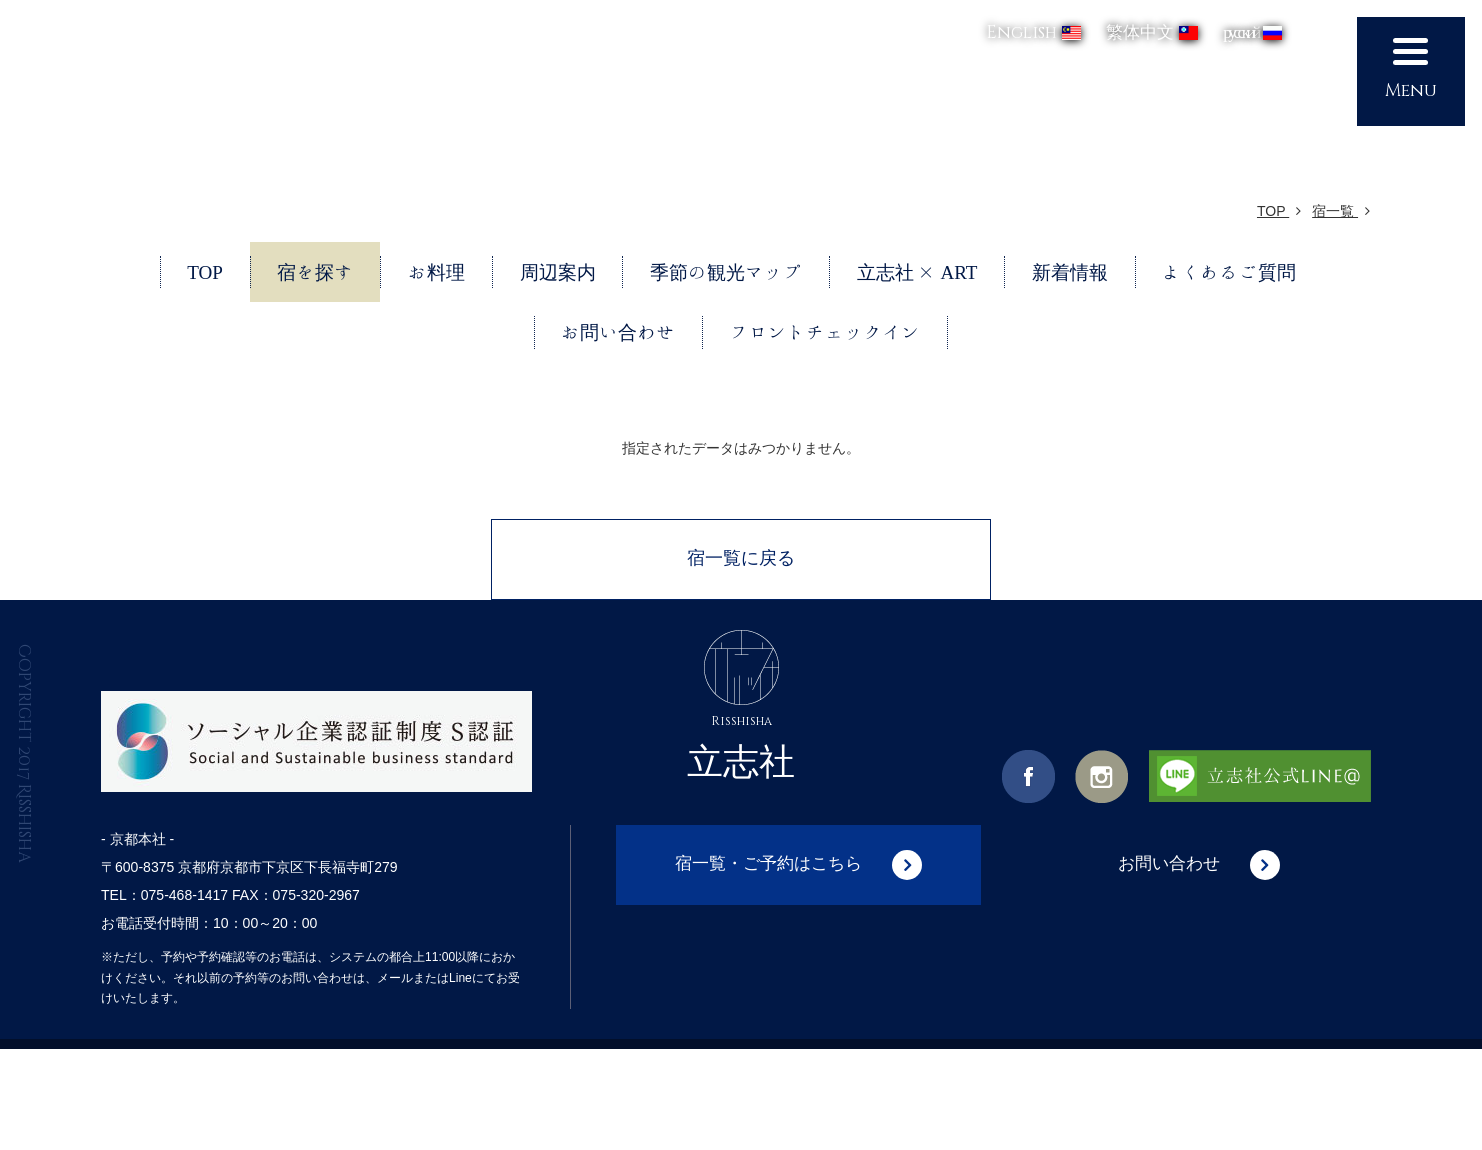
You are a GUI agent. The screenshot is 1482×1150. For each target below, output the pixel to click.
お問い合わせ (1169, 865)
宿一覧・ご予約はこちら (769, 865)
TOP (1279, 211)
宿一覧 (1341, 211)
